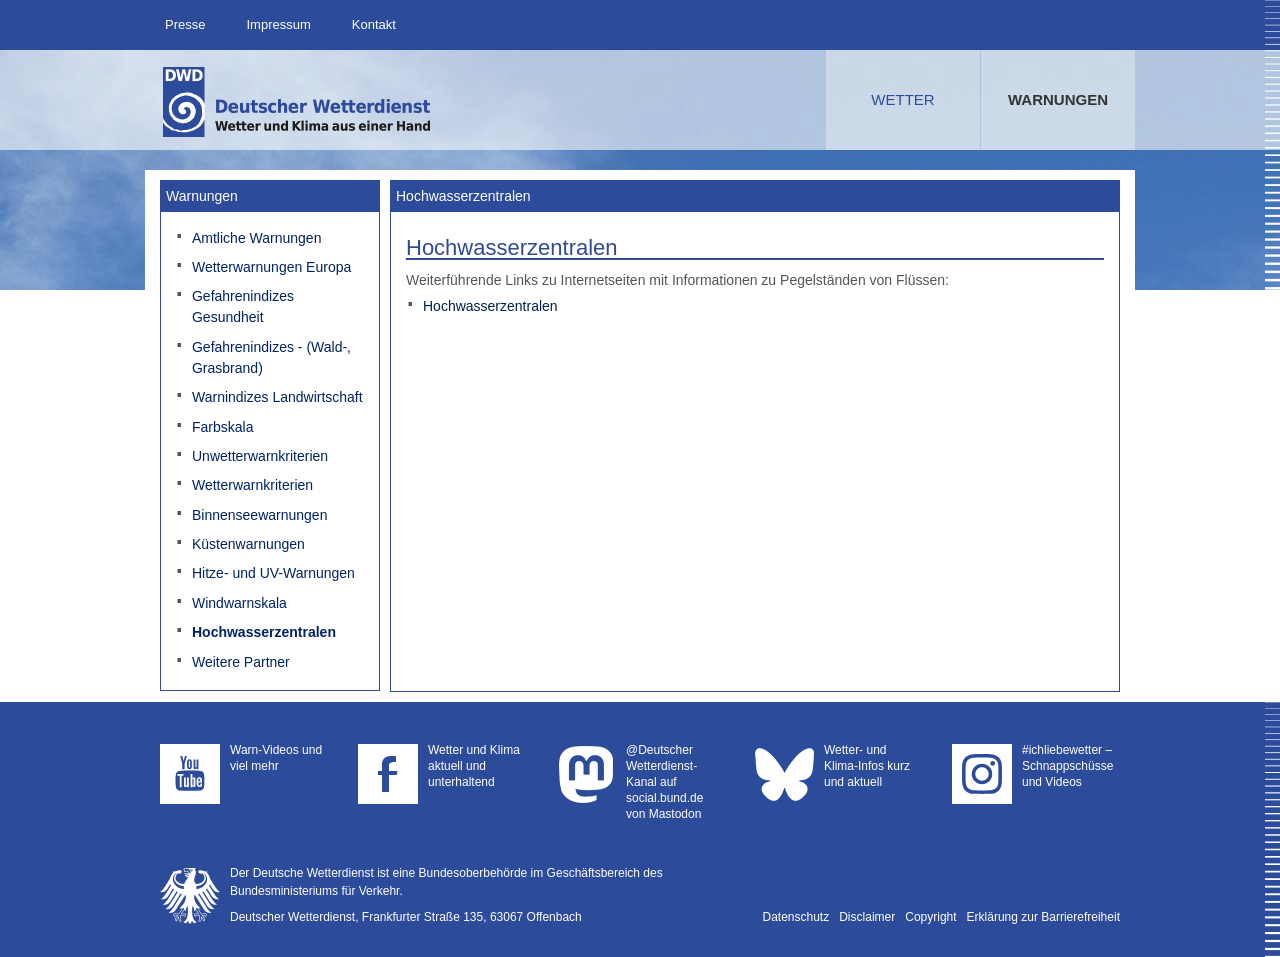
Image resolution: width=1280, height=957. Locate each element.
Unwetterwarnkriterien (260, 456)
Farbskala (222, 427)
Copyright (930, 917)
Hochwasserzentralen (264, 632)
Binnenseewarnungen (259, 515)
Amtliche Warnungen (256, 238)
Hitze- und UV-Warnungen (273, 573)
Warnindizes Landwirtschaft (277, 397)
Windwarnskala (239, 603)
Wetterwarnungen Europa (271, 267)
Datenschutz (796, 917)
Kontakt (374, 24)
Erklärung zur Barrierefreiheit (1043, 917)
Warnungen (1058, 99)
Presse (185, 24)
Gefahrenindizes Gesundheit (243, 306)
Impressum (278, 24)
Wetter (902, 99)
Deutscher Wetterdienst (298, 102)
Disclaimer (867, 917)
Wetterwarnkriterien (252, 485)
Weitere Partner (241, 662)
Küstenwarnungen (248, 544)
